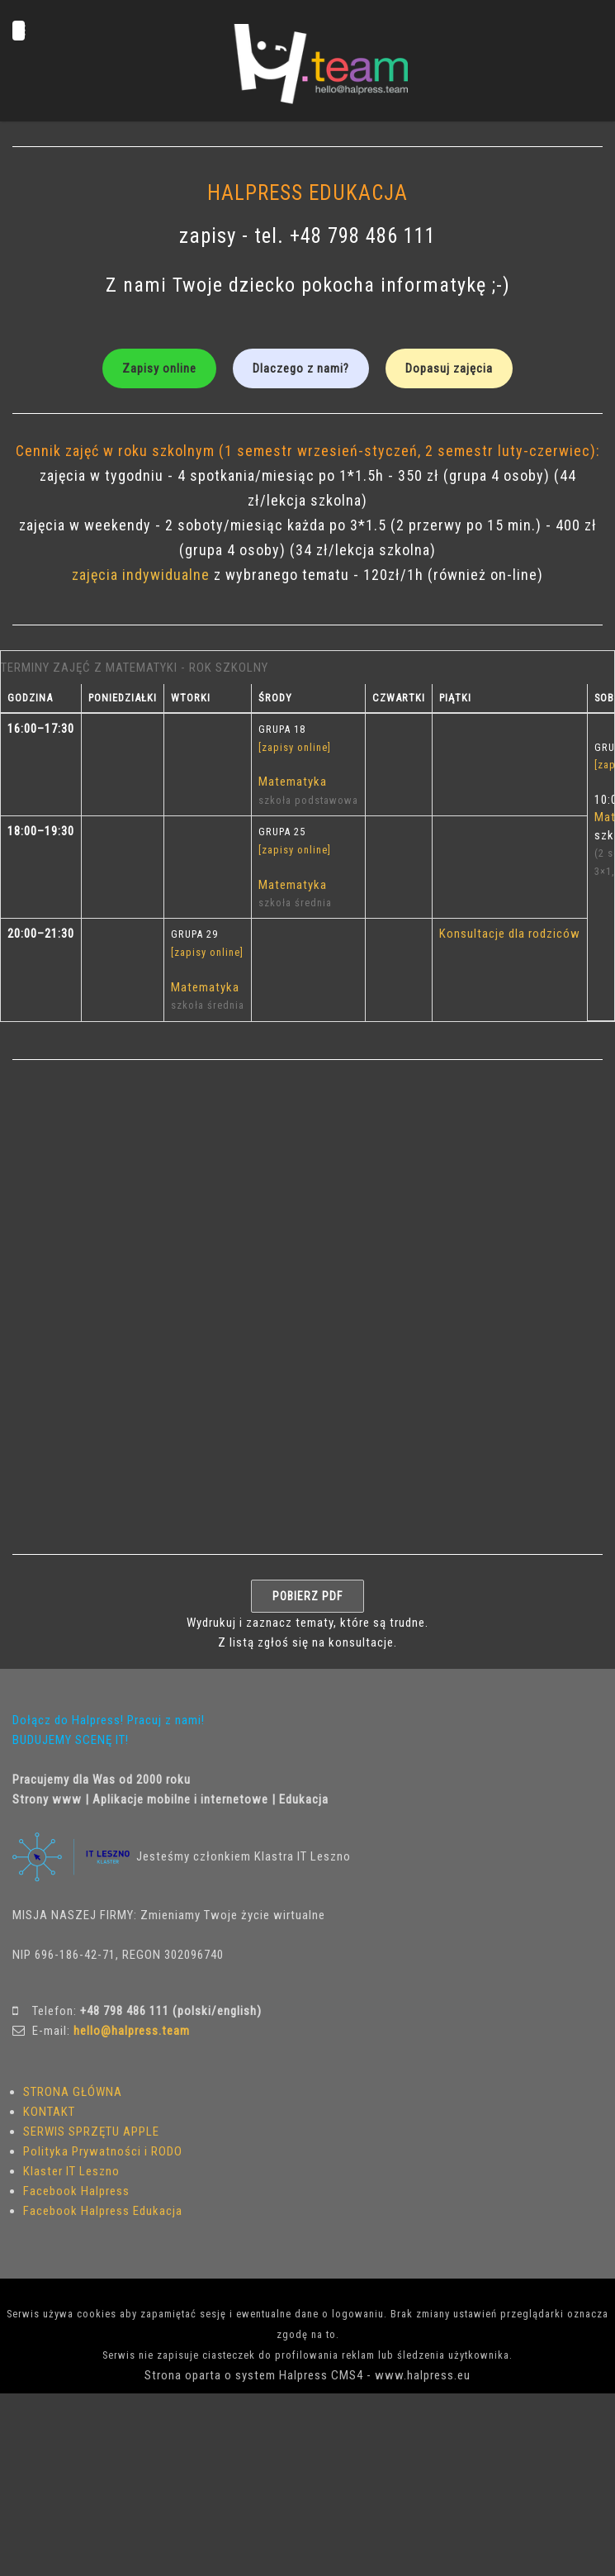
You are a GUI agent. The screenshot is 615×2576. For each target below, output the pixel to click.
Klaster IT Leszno (71, 2171)
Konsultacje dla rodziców (509, 933)
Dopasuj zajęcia (449, 368)
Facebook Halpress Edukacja (102, 2210)
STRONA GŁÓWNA (72, 2091)
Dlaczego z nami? (301, 368)
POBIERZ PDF (307, 1596)
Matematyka (292, 781)
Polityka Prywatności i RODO (102, 2151)
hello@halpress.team (131, 2030)
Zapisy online (159, 368)
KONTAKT (49, 2111)
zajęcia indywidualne (143, 574)
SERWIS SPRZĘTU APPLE (91, 2131)
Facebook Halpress (76, 2191)
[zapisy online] (294, 747)
